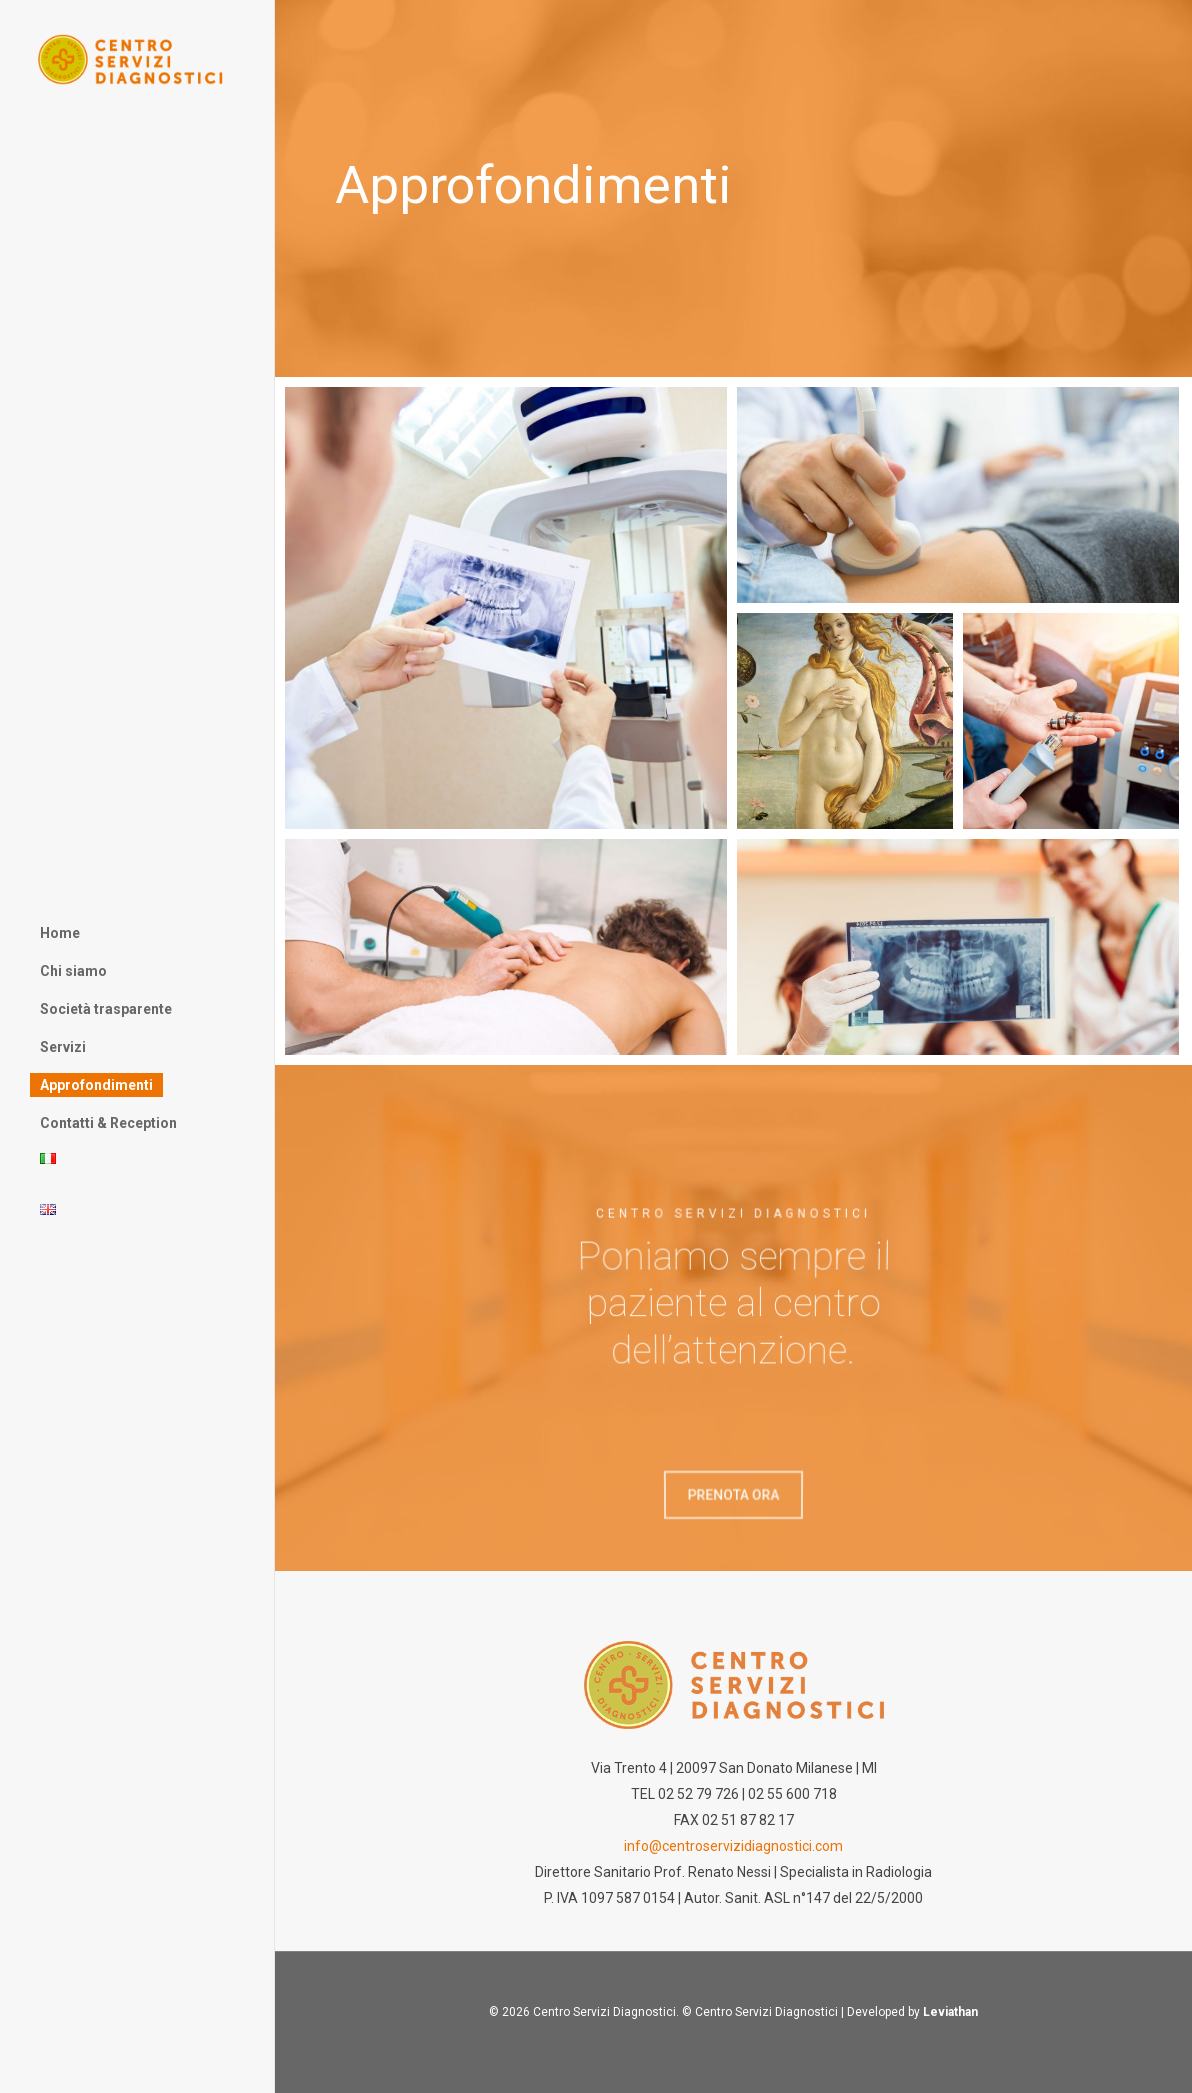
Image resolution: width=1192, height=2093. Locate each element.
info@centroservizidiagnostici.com (733, 1846)
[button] (733, 1500)
